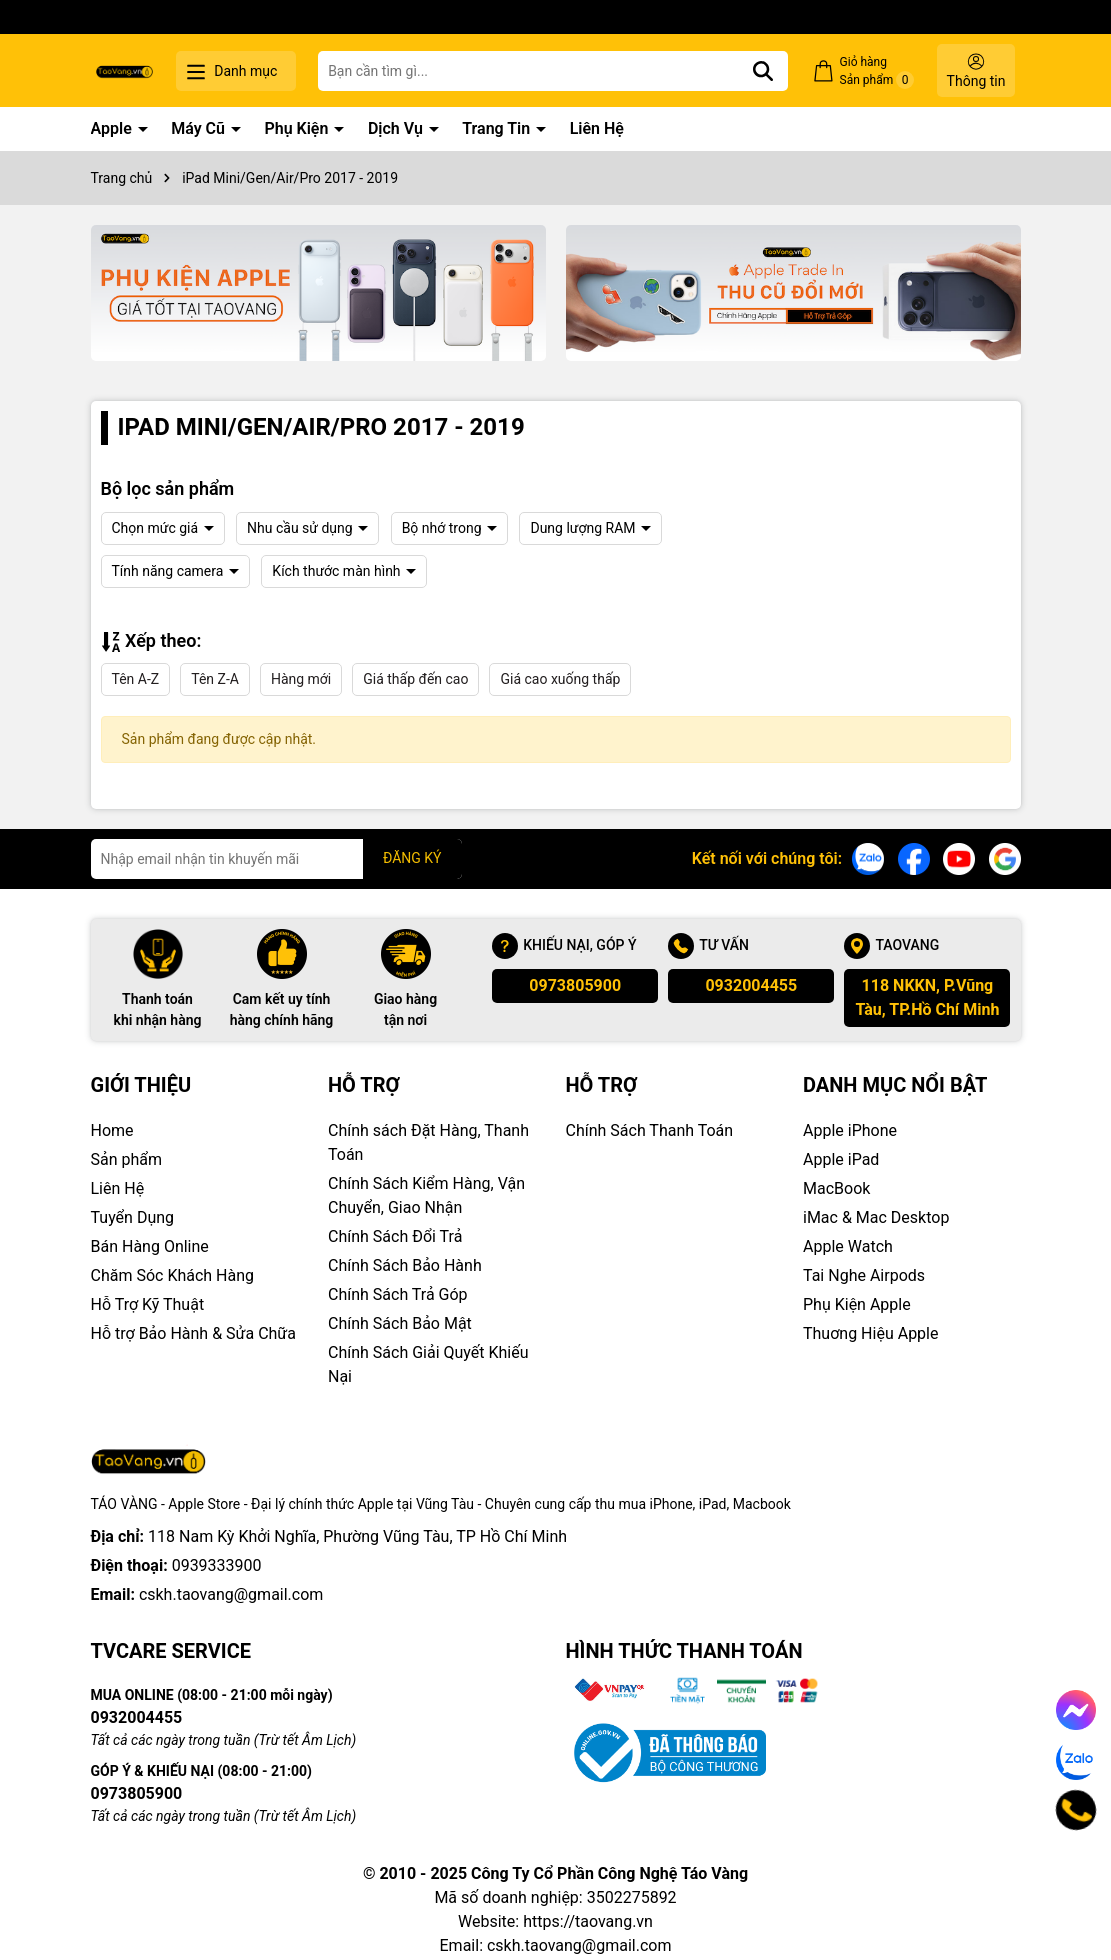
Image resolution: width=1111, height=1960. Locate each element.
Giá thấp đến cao (415, 679)
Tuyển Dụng (133, 1217)
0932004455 (751, 985)
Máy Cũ (200, 128)
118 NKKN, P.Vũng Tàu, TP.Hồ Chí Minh (927, 997)
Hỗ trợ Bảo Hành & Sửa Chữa (193, 1333)
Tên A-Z (136, 679)
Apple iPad (841, 1159)
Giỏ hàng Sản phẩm (877, 72)
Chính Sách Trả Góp (398, 1294)
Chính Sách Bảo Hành (405, 1265)
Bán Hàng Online (150, 1246)
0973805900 (575, 985)
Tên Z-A (215, 679)
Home (112, 1130)
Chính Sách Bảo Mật (400, 1323)
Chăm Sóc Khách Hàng (173, 1275)
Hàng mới (301, 679)
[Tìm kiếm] (763, 71)
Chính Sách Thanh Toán (650, 1130)
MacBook (836, 1188)
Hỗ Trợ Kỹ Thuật (148, 1304)
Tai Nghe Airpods (864, 1275)
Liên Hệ (597, 128)
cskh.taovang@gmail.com (231, 1594)
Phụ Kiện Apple (857, 1304)
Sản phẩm (127, 1159)
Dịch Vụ (397, 128)
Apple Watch (848, 1246)
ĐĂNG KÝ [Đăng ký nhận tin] (412, 858)
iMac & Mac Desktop (876, 1217)
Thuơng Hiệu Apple (870, 1333)
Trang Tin (498, 128)
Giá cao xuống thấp (560, 679)
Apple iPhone (850, 1130)
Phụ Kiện (298, 128)
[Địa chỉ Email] (276, 859)
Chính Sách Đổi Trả (395, 1236)
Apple (113, 128)
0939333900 (217, 1565)
